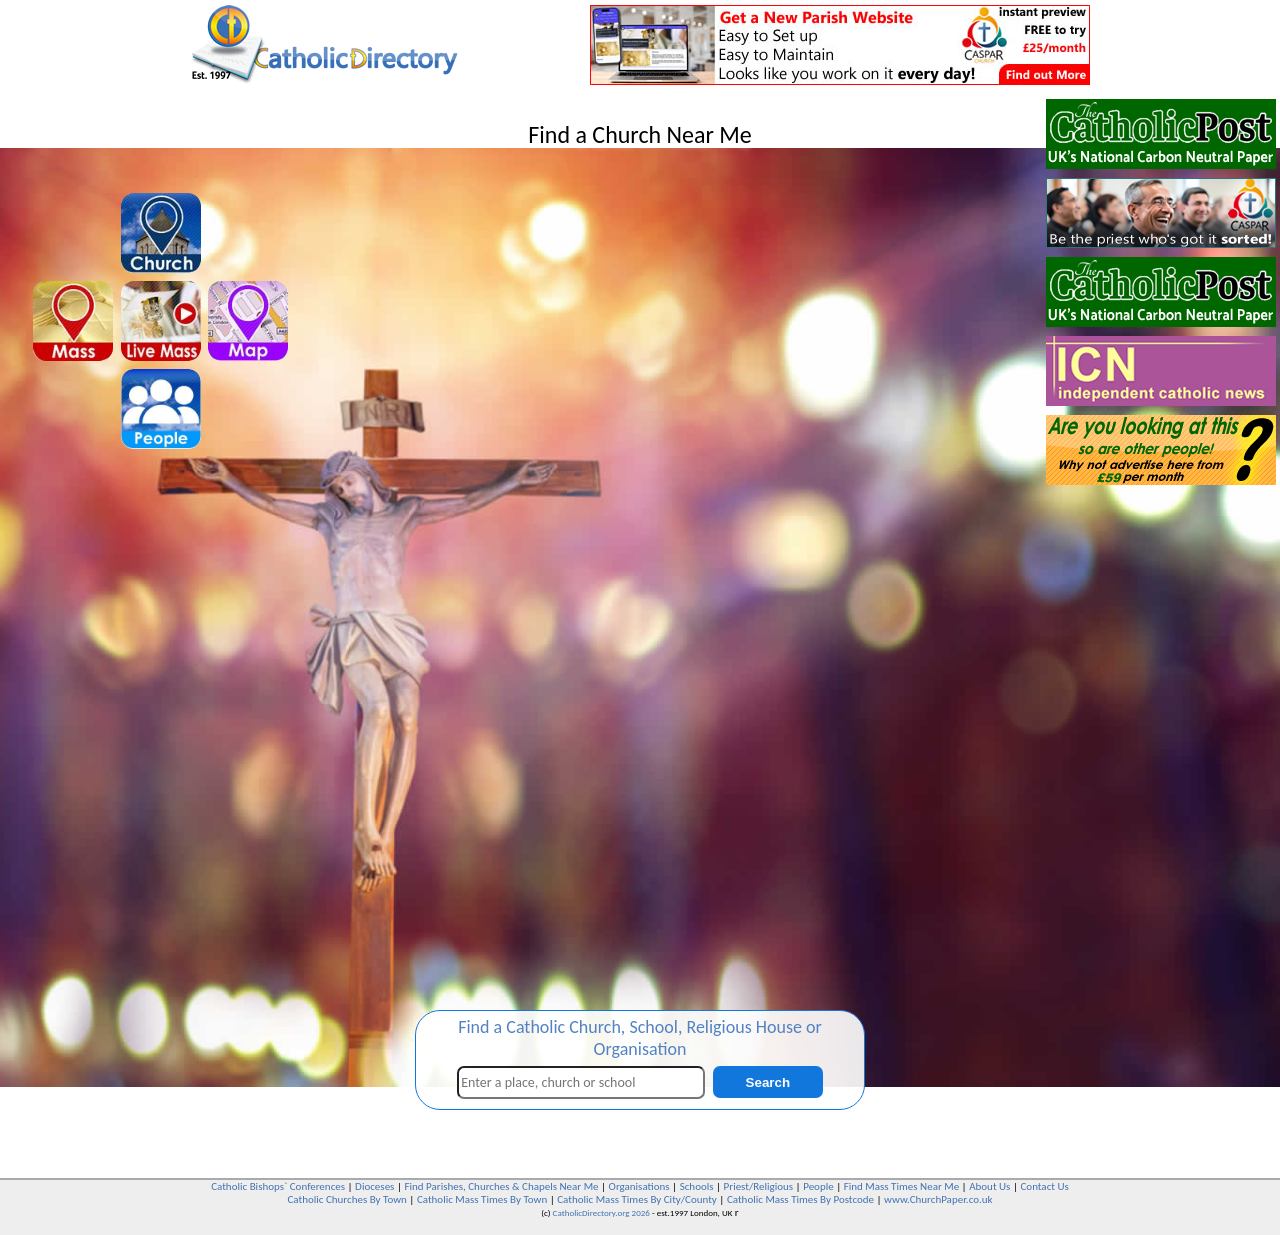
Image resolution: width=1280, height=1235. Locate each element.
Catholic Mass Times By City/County (637, 1199)
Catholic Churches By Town (346, 1199)
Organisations (639, 1186)
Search (768, 1082)
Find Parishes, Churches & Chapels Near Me (501, 1186)
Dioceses (374, 1186)
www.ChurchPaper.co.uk (938, 1199)
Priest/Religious (759, 1186)
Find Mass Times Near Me (901, 1186)
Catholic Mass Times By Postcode (800, 1199)
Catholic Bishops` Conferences (278, 1186)
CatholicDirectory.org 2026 (601, 1212)
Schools (697, 1186)
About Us (989, 1186)
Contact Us (1044, 1186)
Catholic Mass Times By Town (482, 1199)
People (818, 1186)
